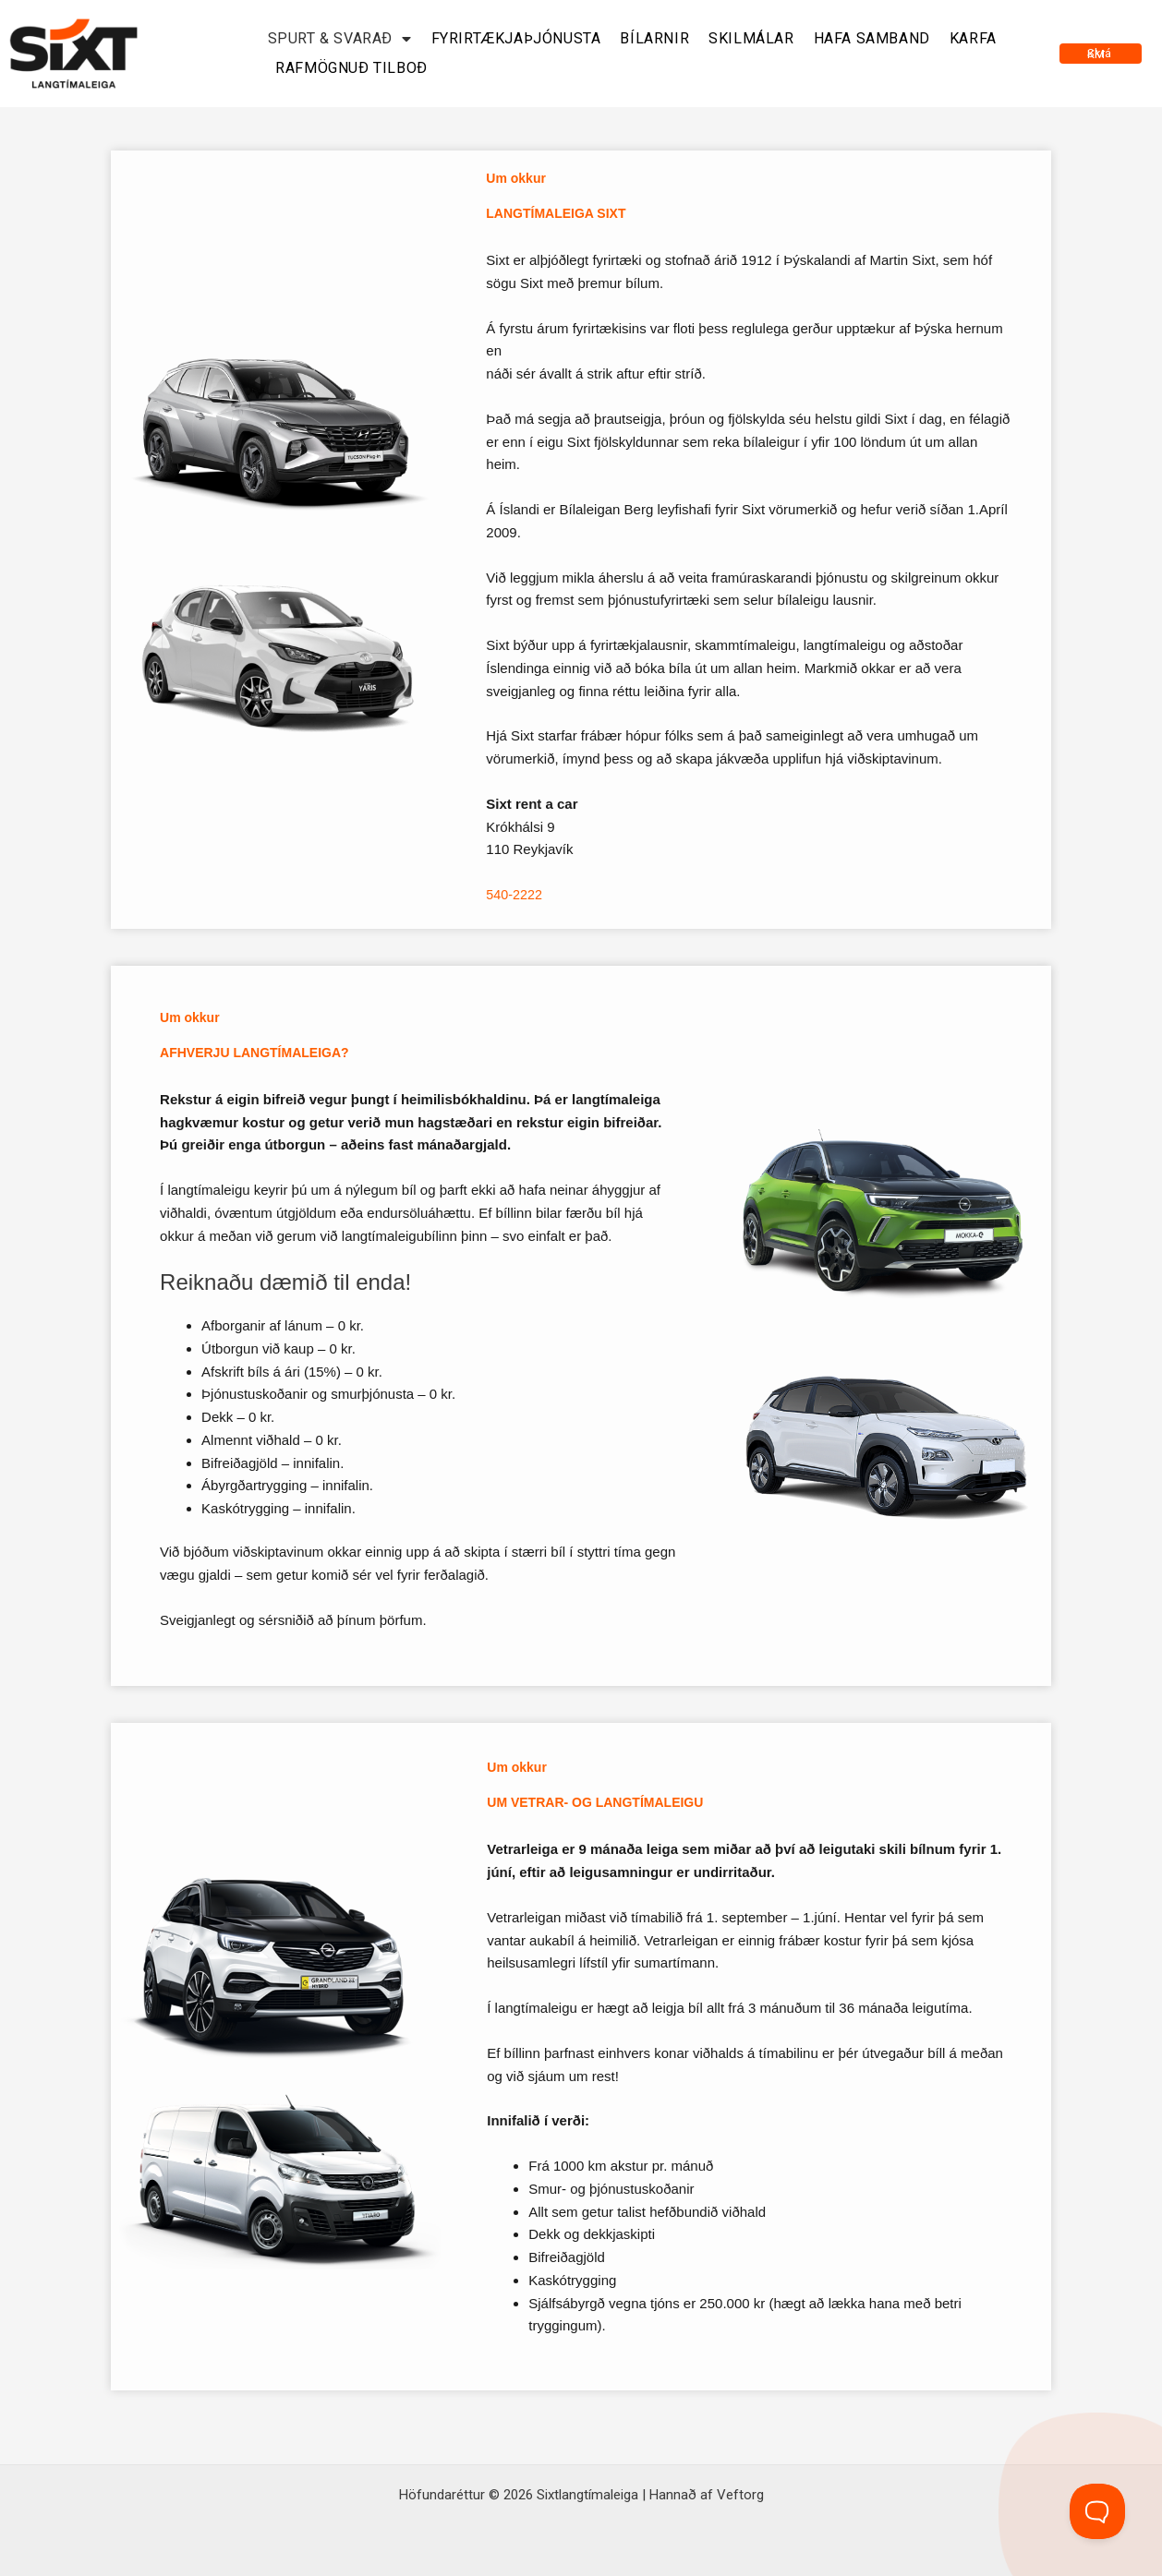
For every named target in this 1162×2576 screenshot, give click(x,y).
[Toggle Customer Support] (1097, 2511)
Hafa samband (872, 38)
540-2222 (515, 894)
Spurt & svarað (340, 39)
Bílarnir (654, 38)
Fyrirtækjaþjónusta (516, 38)
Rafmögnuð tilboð (351, 68)
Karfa (973, 38)
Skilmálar (750, 38)
